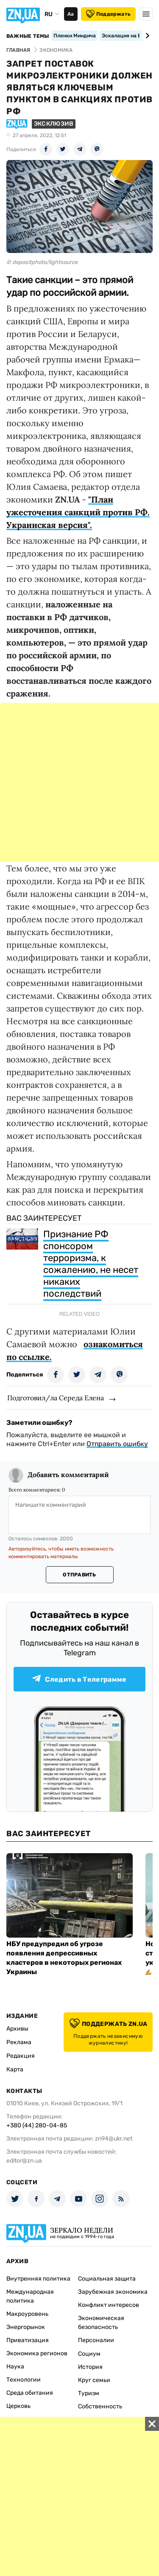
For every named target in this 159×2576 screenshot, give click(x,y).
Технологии (23, 2379)
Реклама (18, 2042)
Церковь (18, 2406)
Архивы (17, 2028)
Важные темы (27, 36)
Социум (89, 2353)
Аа (70, 14)
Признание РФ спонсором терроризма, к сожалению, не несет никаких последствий (90, 1263)
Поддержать (108, 14)
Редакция (20, 2055)
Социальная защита (107, 2278)
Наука (15, 2366)
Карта (14, 2069)
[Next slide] (146, 35)
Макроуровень (27, 2314)
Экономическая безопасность (101, 2323)
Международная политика (30, 2296)
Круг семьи (94, 2380)
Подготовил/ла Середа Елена (55, 1397)
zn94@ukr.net (113, 2138)
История (90, 2367)
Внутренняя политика (38, 2278)
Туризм (88, 2393)
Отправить (79, 1575)
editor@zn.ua (24, 2160)
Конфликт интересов (108, 2305)
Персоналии (96, 2340)
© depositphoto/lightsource (42, 262)
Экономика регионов (36, 2353)
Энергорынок (25, 2327)
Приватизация (27, 2340)
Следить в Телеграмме (79, 1678)
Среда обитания (29, 2392)
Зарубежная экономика (113, 2291)
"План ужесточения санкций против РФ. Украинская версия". (78, 512)
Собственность (100, 2406)
